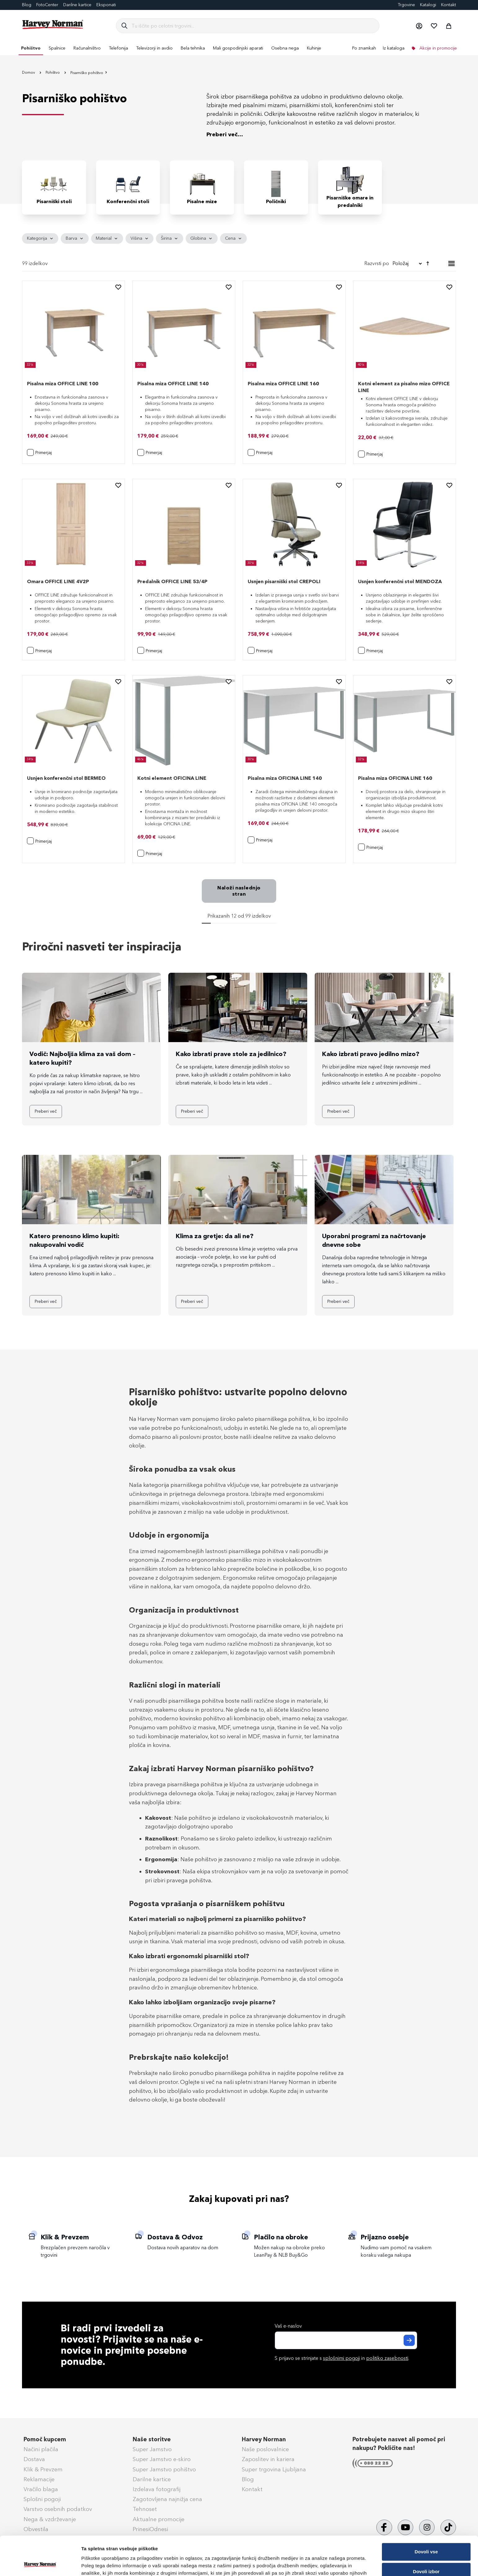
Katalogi (428, 4)
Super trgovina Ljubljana (274, 2469)
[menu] (239, 48)
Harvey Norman (264, 2439)
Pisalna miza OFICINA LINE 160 (395, 778)
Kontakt (448, 4)
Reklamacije (39, 2479)
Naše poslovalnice (265, 2449)
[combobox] (252, 25)
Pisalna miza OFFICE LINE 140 (173, 383)
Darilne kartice (77, 4)
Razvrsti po (376, 263)
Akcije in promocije (437, 48)
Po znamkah (364, 48)
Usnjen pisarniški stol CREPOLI (284, 581)
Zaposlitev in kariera (268, 2459)
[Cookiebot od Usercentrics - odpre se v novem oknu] (40, 2564)
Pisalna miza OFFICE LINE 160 (283, 383)
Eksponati (106, 4)
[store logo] (53, 24)
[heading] (40, 238)
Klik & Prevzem (43, 2469)
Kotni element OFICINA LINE (171, 778)
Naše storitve (152, 2439)
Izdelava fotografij (156, 2489)
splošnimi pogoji (341, 2358)
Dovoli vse (426, 2514)
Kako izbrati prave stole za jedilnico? (231, 1054)
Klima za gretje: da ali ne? (215, 1236)
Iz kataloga (394, 48)
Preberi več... (224, 134)
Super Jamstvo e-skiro (162, 2459)
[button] (418, 25)
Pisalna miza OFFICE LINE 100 (62, 383)
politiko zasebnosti (387, 2358)
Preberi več (46, 1111)
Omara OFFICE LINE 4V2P (58, 581)
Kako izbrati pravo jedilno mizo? (370, 1054)
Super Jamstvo (152, 2449)
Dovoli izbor (426, 2534)
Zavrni (426, 2554)
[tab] (239, 238)
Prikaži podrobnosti (323, 2563)
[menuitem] (30, 48)
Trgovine (406, 4)
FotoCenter (47, 4)
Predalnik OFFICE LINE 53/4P (172, 581)
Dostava (34, 2459)
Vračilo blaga (41, 2489)
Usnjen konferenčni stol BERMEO (66, 778)
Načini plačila (41, 2449)
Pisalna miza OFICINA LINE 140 (285, 778)
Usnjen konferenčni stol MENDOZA (400, 581)
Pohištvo (53, 72)
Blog (26, 4)
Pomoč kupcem (45, 2439)
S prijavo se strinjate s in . (342, 2358)
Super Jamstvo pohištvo (164, 2469)
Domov (29, 72)
